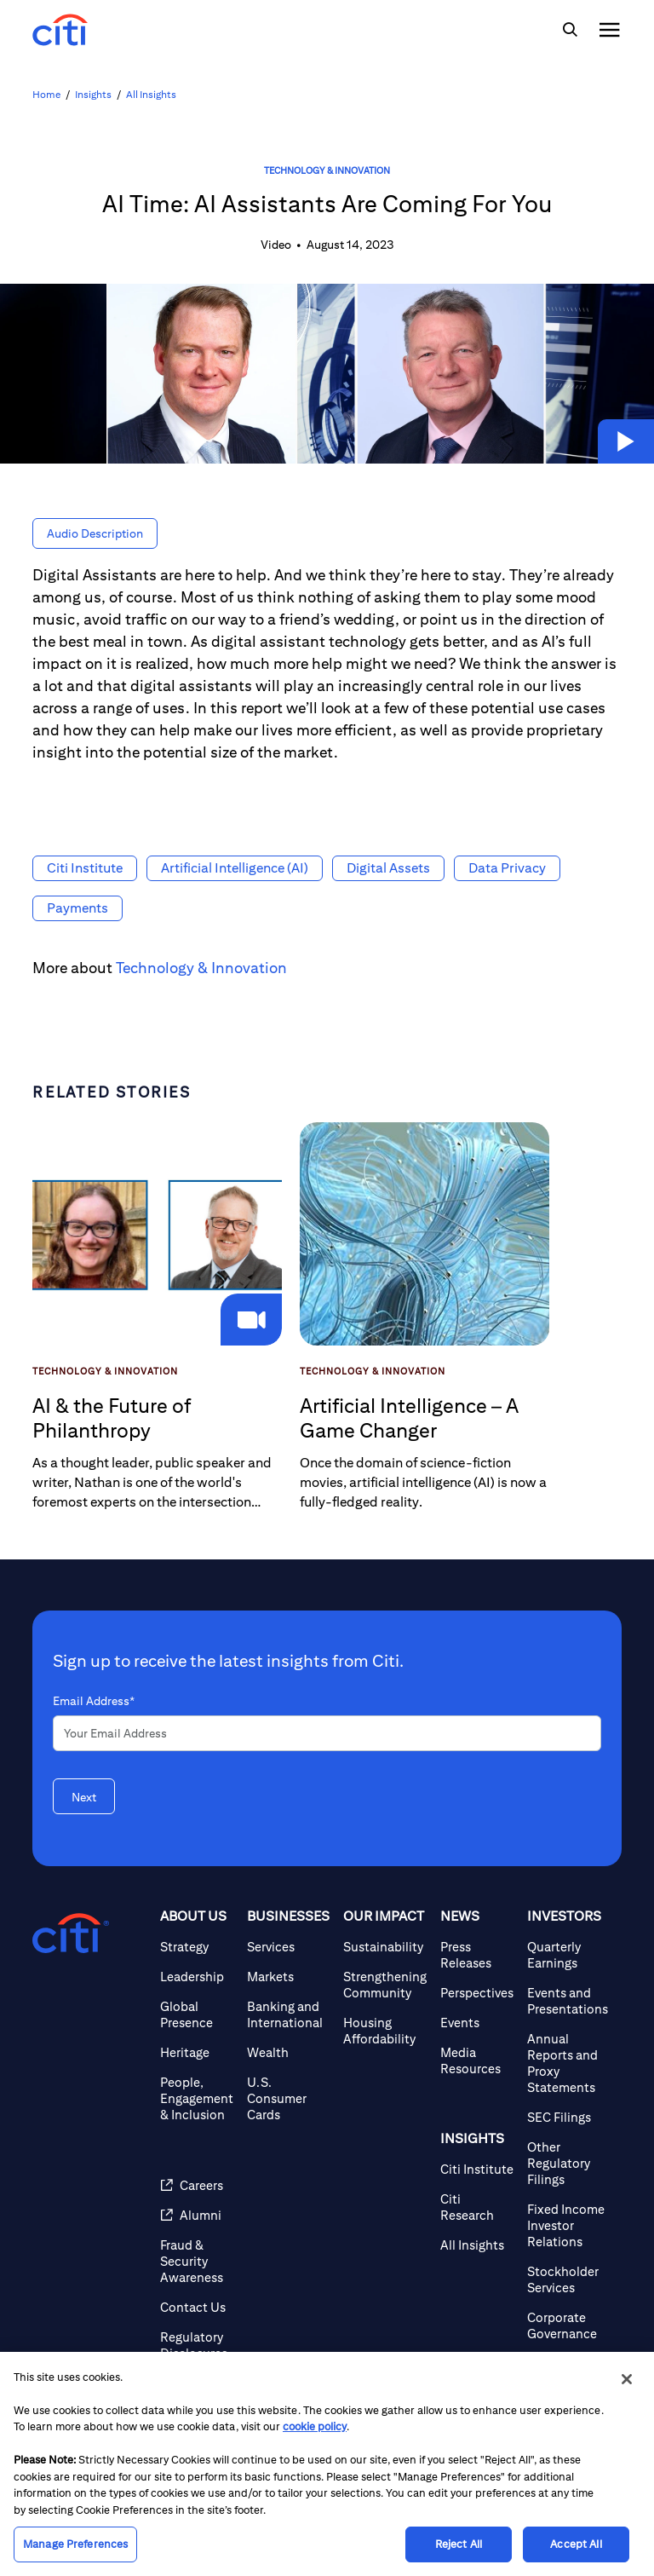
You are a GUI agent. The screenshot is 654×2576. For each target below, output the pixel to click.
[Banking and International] (288, 2014)
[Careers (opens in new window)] (196, 2185)
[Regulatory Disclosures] (196, 2345)
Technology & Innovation (327, 170)
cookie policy (315, 2426)
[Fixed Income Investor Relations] (567, 2225)
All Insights (151, 94)
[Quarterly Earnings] (567, 1955)
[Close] (626, 2379)
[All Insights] (476, 2245)
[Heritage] (196, 2052)
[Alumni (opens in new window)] (196, 2215)
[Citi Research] (476, 2207)
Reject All (458, 2544)
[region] (327, 2464)
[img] (569, 30)
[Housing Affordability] (385, 2030)
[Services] (288, 1947)
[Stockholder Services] (567, 2279)
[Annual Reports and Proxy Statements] (567, 2063)
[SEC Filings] (567, 2117)
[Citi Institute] (476, 2169)
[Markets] (288, 1976)
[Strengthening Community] (385, 1984)
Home (46, 94)
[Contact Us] (196, 2307)
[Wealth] (288, 2052)
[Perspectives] (476, 1993)
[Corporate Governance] (567, 2325)
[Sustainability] (385, 1947)
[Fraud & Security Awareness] (196, 2261)
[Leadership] (196, 1976)
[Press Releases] (476, 1955)
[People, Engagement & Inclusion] (196, 2098)
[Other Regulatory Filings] (567, 2163)
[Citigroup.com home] (70, 1933)
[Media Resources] (476, 2060)
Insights (93, 94)
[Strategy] (196, 1947)
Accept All (575, 2544)
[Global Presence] (196, 2014)
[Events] (476, 2022)
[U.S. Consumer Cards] (288, 2098)
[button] (626, 441)
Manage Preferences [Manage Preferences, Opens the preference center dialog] (75, 2544)
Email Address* (94, 1701)
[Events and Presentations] (567, 2001)
